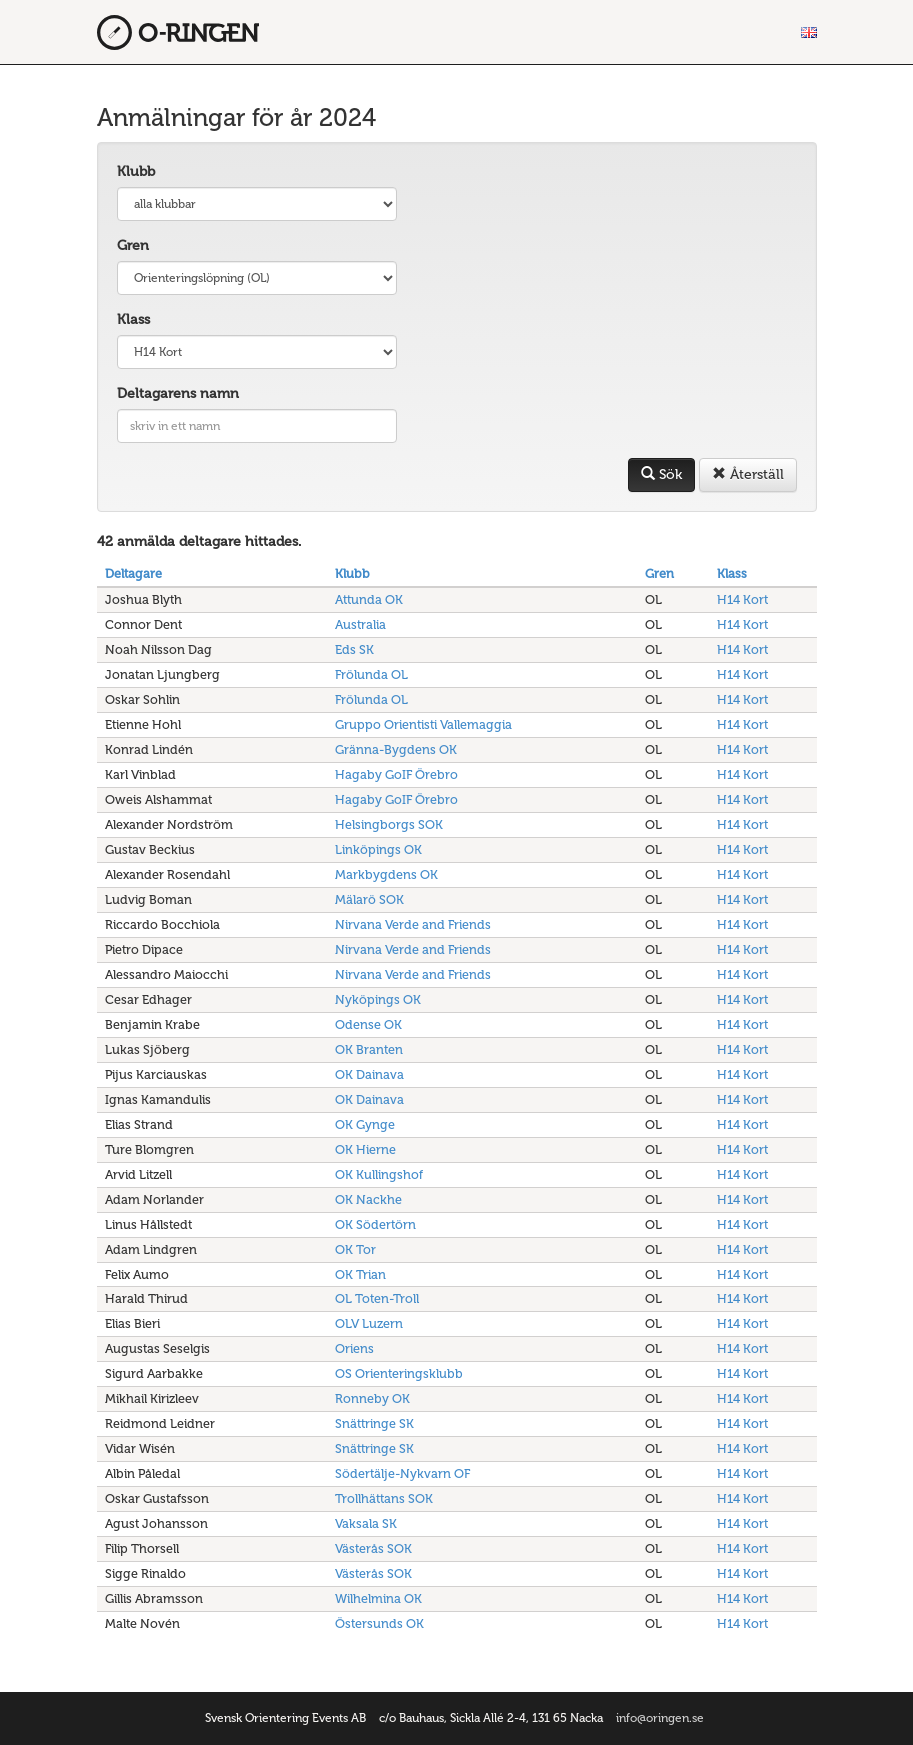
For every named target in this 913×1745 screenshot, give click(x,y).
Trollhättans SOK (384, 1498)
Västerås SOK (373, 1548)
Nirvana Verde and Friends (413, 924)
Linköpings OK (378, 849)
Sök (661, 474)
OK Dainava (369, 1074)
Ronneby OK (372, 1398)
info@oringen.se (660, 1718)
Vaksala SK (366, 1523)
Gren (133, 245)
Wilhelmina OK (378, 1598)
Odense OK (368, 1024)
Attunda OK (369, 599)
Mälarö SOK (369, 899)
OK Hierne (365, 1149)
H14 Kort (742, 599)
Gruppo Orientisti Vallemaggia (423, 724)
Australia (360, 624)
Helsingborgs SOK (389, 824)
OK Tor (355, 1249)
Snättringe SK (374, 1423)
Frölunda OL (371, 674)
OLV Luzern (369, 1323)
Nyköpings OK (378, 999)
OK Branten (369, 1049)
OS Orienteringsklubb (399, 1373)
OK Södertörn (375, 1224)
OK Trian (360, 1274)
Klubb (136, 171)
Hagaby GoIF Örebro (396, 774)
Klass (133, 319)
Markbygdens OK (386, 874)
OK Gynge (365, 1124)
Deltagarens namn (178, 393)
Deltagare (133, 573)
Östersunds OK (379, 1623)
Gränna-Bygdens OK (396, 749)
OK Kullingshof (379, 1174)
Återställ (748, 474)
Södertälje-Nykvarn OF (402, 1473)
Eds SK (354, 649)
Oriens (354, 1348)
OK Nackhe (368, 1199)
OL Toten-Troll (377, 1298)
